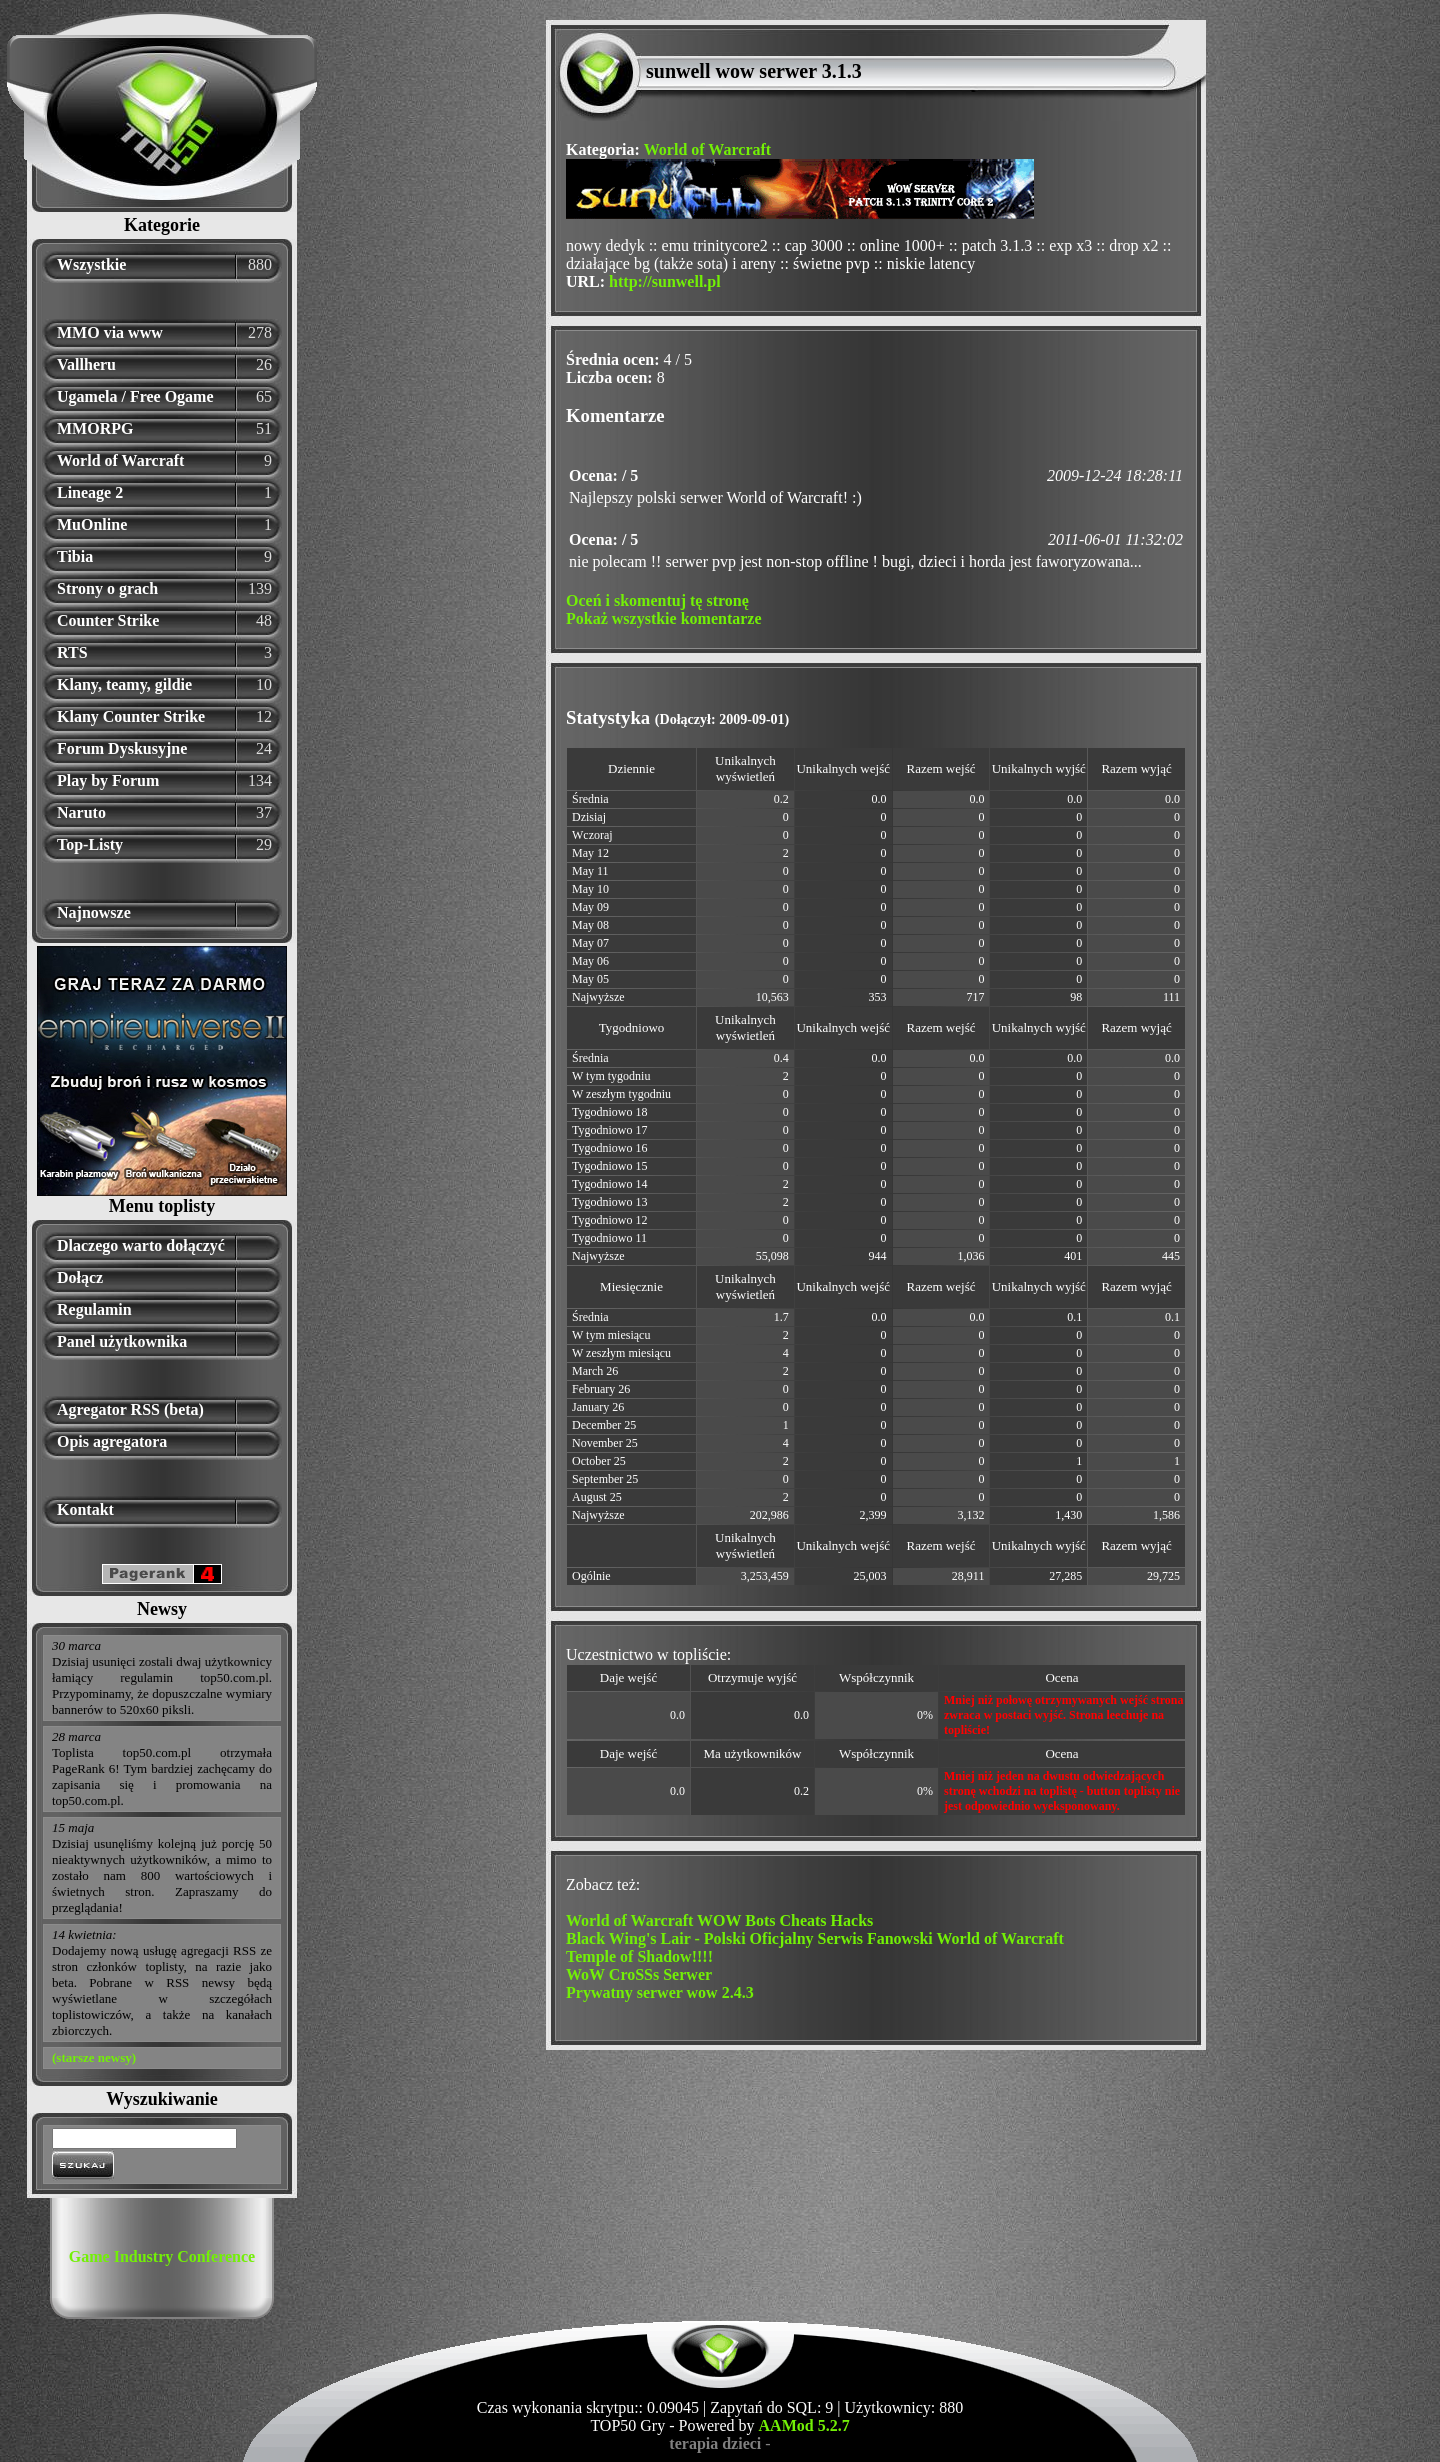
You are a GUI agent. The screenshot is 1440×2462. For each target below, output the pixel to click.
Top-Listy (90, 844)
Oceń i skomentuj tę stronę (657, 600)
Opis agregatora (112, 1441)
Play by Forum (108, 780)
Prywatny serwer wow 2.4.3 (660, 1992)
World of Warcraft (120, 460)
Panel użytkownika (122, 1341)
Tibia (75, 556)
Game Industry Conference (162, 2256)
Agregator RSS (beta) (130, 1409)
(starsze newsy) (94, 2057)
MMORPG (95, 428)
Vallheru (86, 364)
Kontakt (85, 1509)
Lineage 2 (90, 492)
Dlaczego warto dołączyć (141, 1245)
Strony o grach (107, 588)
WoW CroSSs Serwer (639, 1974)
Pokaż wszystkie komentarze (664, 618)
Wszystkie (91, 264)
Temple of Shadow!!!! (639, 1956)
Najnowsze (94, 912)
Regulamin (94, 1309)
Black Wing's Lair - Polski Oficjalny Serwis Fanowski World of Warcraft (815, 1938)
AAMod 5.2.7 (804, 2425)
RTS (72, 652)
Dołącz (80, 1277)
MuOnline (92, 524)
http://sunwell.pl (665, 281)
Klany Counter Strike (131, 716)
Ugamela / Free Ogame (135, 396)
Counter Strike (108, 620)
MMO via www (110, 332)
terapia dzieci (715, 2443)
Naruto (81, 812)
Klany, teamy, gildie (124, 684)
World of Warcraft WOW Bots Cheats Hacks (719, 1920)
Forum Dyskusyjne (122, 748)
